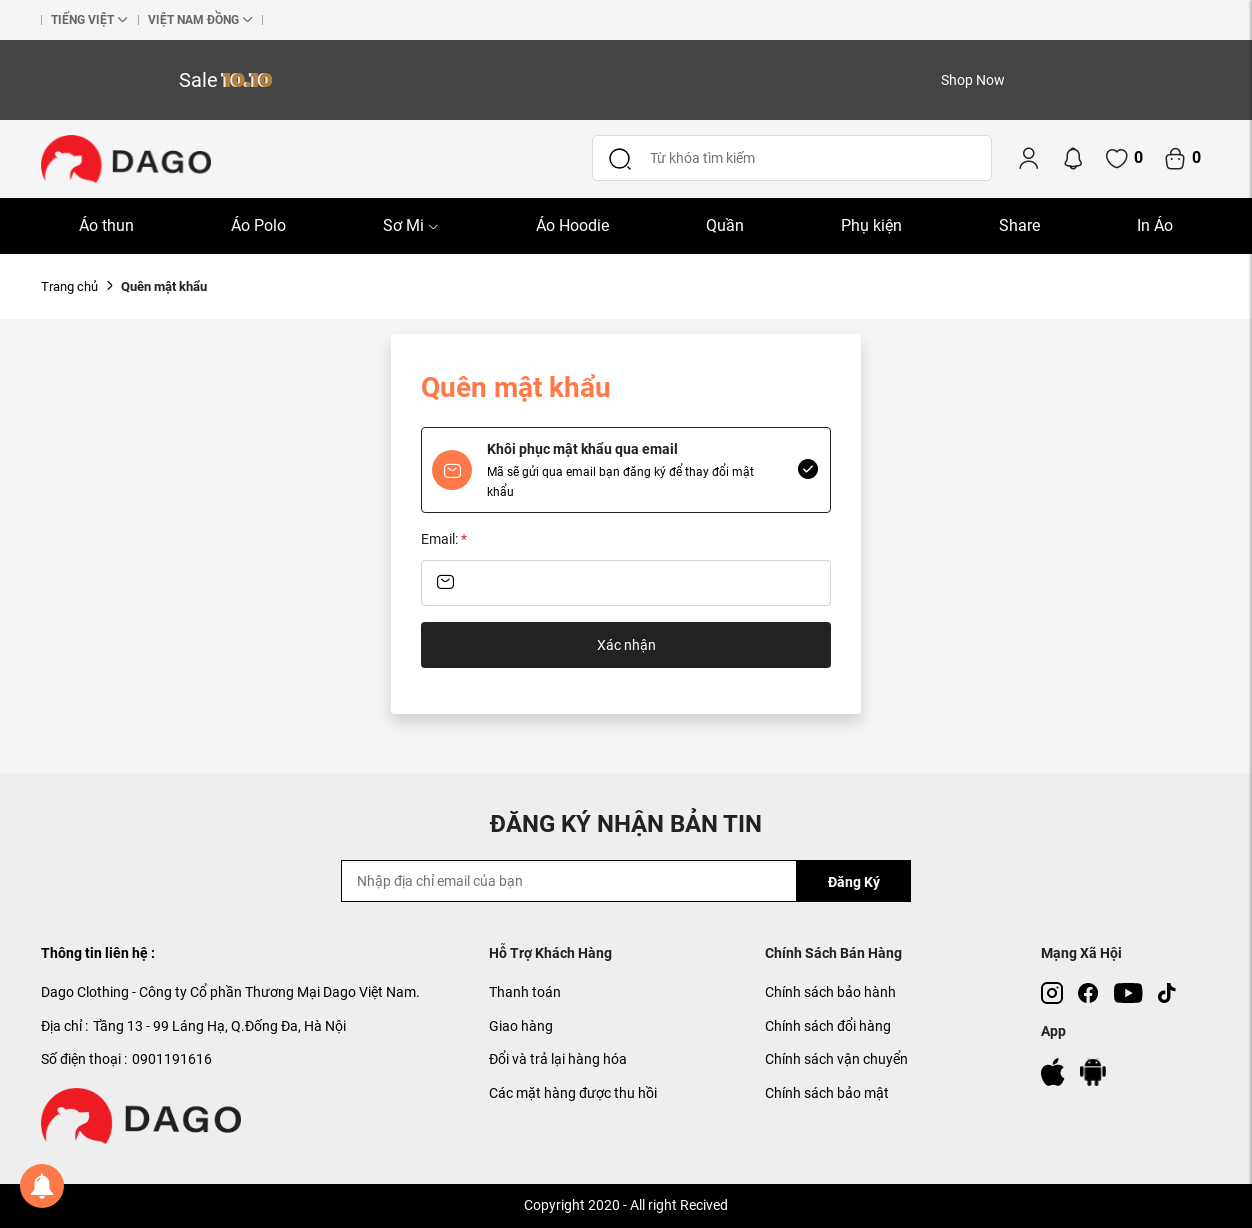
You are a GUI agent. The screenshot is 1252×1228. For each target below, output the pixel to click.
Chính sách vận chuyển (836, 1059)
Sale (226, 80)
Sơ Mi (411, 225)
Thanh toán (525, 992)
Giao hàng (521, 1026)
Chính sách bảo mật (827, 1093)
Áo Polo (258, 225)
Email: (444, 539)
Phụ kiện (871, 225)
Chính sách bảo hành (830, 992)
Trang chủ (69, 286)
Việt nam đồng (193, 20)
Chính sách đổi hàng (828, 1026)
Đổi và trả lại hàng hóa (558, 1059)
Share (1019, 225)
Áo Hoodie (572, 225)
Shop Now (973, 80)
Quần (725, 225)
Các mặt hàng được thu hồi (573, 1093)
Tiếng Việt (82, 20)
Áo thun (106, 225)
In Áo (1155, 225)
